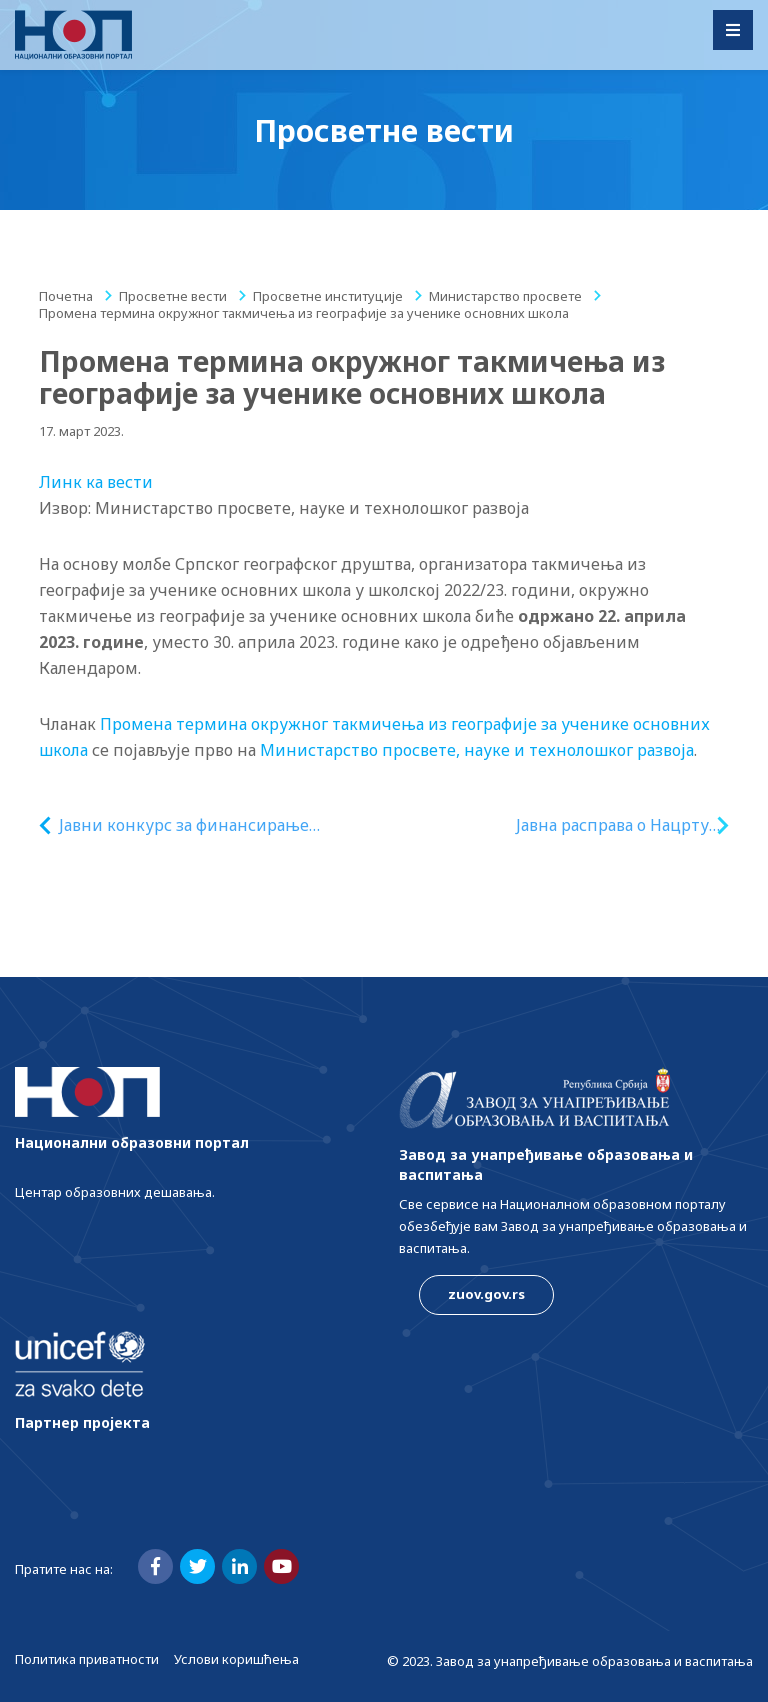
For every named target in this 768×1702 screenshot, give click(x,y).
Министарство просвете (505, 296)
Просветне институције (328, 296)
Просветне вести (173, 296)
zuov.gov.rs (486, 1294)
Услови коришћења (236, 1659)
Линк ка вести (96, 482)
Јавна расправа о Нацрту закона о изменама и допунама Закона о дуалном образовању (612, 825)
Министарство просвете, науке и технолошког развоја (477, 750)
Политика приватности (87, 1659)
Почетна (66, 296)
